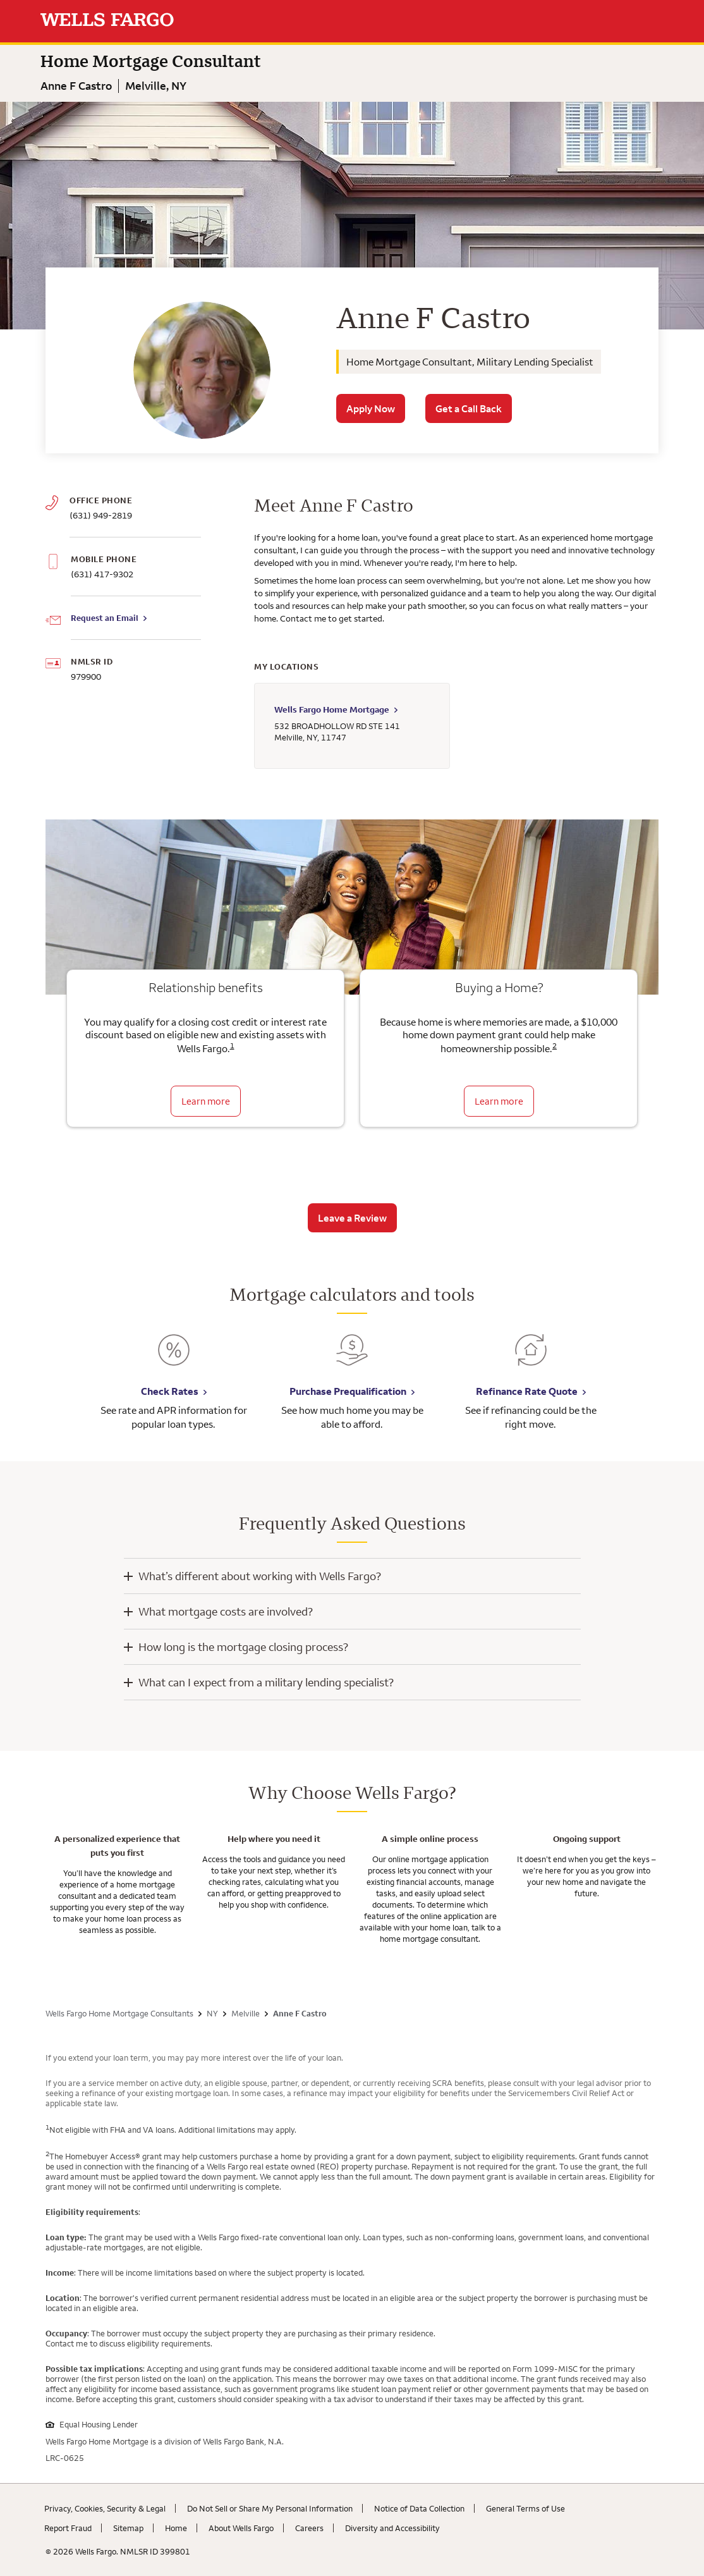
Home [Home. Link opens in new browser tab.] (176, 2528)
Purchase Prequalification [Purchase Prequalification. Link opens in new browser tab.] (347, 1391)
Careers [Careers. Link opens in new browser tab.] (309, 2528)
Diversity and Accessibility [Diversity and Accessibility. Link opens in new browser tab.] (392, 2528)
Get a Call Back (468, 408)
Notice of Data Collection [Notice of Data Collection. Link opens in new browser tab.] (419, 2508)
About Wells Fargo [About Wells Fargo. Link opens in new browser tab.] (241, 2528)
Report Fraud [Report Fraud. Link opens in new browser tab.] (68, 2528)
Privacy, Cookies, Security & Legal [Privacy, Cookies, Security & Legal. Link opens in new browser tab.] (105, 2508)
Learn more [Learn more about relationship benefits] (205, 1101)
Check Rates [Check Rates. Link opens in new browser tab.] (169, 1391)
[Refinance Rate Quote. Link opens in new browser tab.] (531, 1359)
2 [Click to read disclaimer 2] (554, 1045)
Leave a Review (352, 1217)
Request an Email (104, 618)
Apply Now (370, 408)
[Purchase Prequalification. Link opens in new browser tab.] (352, 1359)
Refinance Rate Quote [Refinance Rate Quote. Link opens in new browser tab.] (527, 1391)
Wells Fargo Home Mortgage (331, 709)
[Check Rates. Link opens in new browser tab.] (174, 1359)
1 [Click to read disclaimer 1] (232, 1045)
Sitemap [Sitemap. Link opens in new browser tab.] (128, 2528)
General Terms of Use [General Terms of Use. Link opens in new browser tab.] (525, 2508)
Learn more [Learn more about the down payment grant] (499, 1101)
